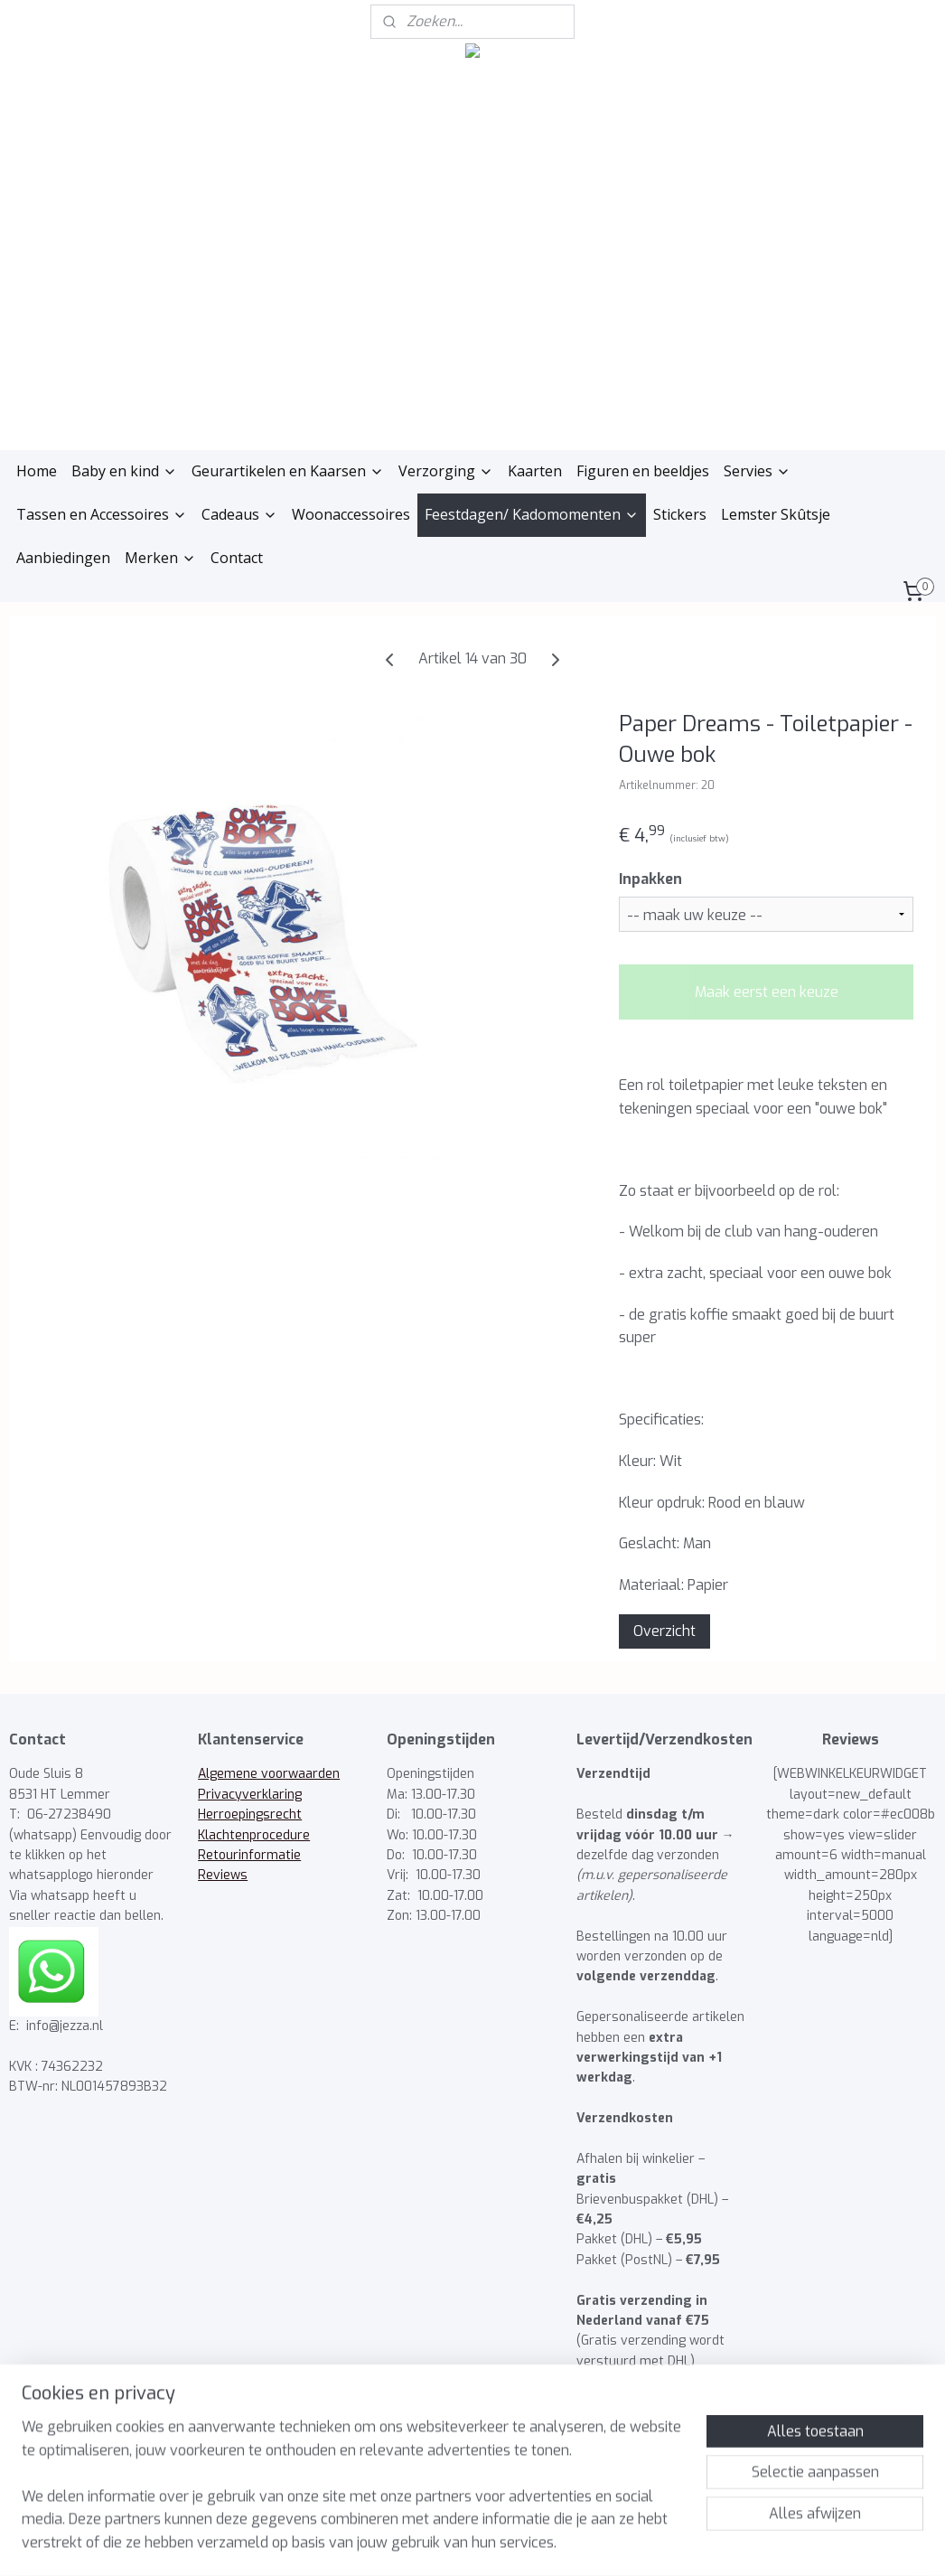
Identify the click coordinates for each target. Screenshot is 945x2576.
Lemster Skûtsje (775, 514)
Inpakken (650, 879)
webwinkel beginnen (491, 2543)
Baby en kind (124, 471)
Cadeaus (239, 514)
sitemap (391, 2543)
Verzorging (445, 471)
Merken (160, 558)
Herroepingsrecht (250, 1814)
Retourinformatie (249, 1855)
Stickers (679, 514)
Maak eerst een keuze (766, 991)
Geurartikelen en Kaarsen (288, 471)
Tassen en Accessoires (101, 514)
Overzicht (664, 1631)
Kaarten (535, 471)
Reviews (223, 1875)
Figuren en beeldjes (642, 471)
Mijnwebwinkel (649, 2543)
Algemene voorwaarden (269, 1773)
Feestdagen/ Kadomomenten (532, 514)
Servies (757, 471)
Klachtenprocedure (254, 1835)
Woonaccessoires (351, 514)
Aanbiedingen (63, 558)
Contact (237, 558)
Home (36, 471)
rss (426, 2543)
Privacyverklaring (250, 1794)
